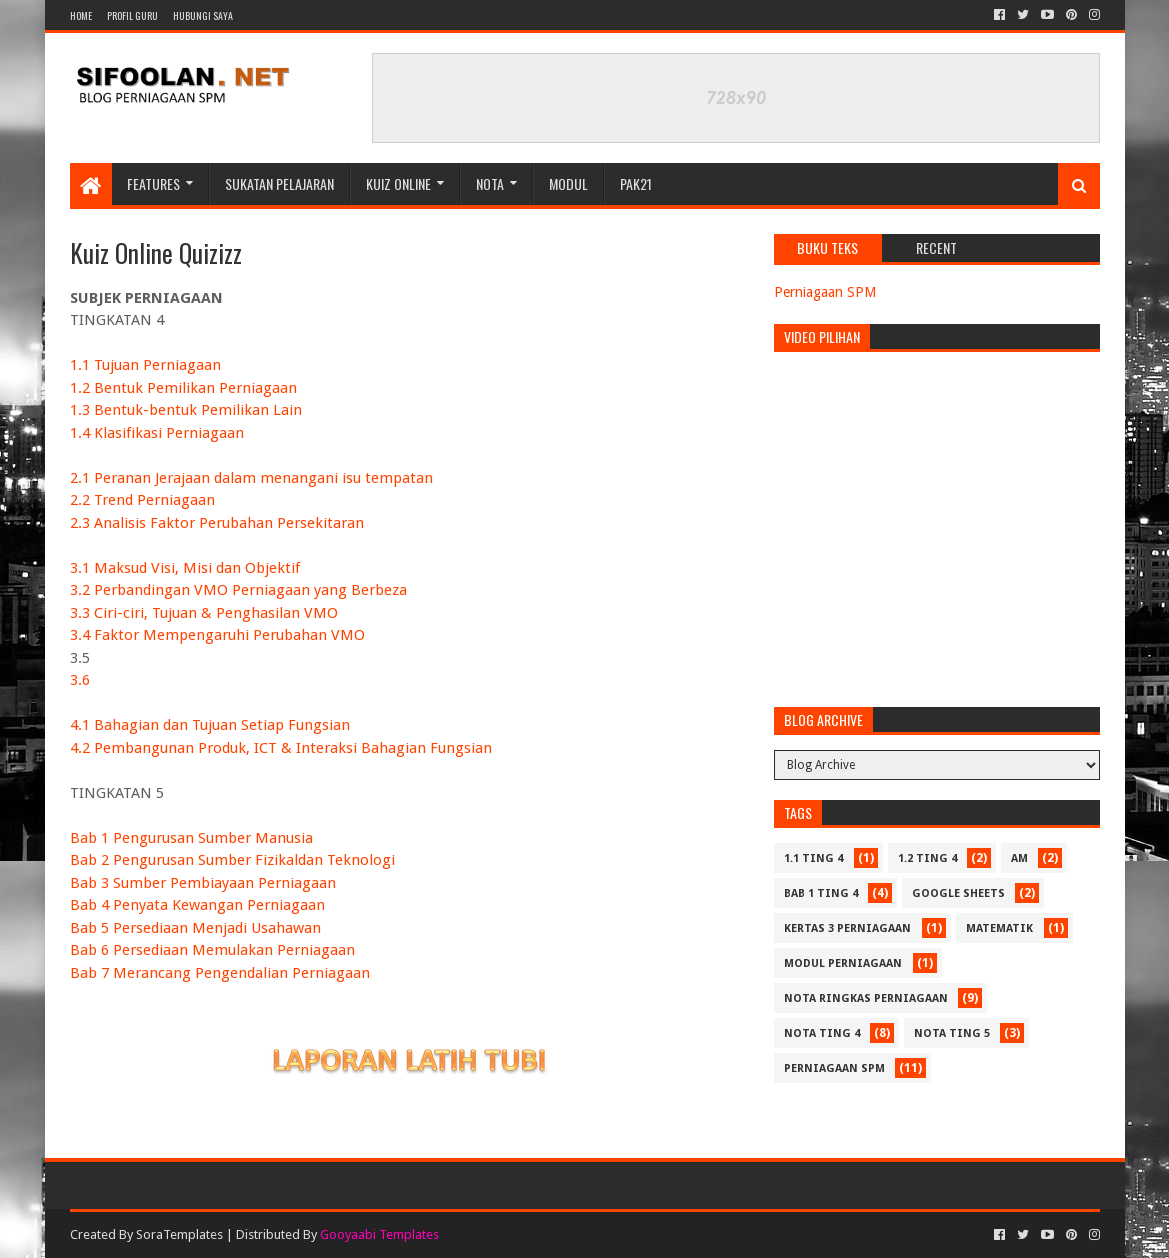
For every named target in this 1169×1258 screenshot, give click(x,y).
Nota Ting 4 (822, 1033)
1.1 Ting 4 (813, 858)
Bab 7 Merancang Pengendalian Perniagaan (220, 973)
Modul (568, 183)
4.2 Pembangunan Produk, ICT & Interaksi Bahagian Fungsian (281, 748)
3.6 (80, 680)
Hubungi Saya (203, 15)
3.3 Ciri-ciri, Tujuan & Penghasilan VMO (204, 613)
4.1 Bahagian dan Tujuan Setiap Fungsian (210, 725)
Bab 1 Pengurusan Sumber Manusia (191, 838)
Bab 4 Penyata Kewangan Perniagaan (197, 905)
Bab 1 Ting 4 (821, 893)
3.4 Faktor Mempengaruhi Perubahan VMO (217, 635)
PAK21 (636, 183)
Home (81, 15)
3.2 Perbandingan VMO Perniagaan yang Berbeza (238, 590)
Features (153, 183)
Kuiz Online (398, 183)
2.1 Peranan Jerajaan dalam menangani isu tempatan (251, 478)
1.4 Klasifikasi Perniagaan (157, 433)
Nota (490, 183)
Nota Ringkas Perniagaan (866, 998)
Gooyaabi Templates (379, 1234)
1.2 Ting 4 (927, 858)
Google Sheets (958, 893)
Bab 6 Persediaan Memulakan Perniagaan (212, 950)
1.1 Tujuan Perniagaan (145, 365)
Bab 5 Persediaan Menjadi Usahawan (195, 928)
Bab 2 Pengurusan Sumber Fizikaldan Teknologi (232, 860)
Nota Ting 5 (952, 1033)
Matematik (999, 928)
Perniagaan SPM (825, 292)
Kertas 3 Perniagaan (847, 928)
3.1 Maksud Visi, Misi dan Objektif (185, 568)
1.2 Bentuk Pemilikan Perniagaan (183, 388)
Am (1019, 858)
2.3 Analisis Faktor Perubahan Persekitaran (217, 523)
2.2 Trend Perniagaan (142, 500)
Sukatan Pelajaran (279, 183)
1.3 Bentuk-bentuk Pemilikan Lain (186, 410)
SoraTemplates (179, 1234)
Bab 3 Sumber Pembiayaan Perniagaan (203, 883)
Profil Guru (132, 15)
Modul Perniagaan (843, 963)
